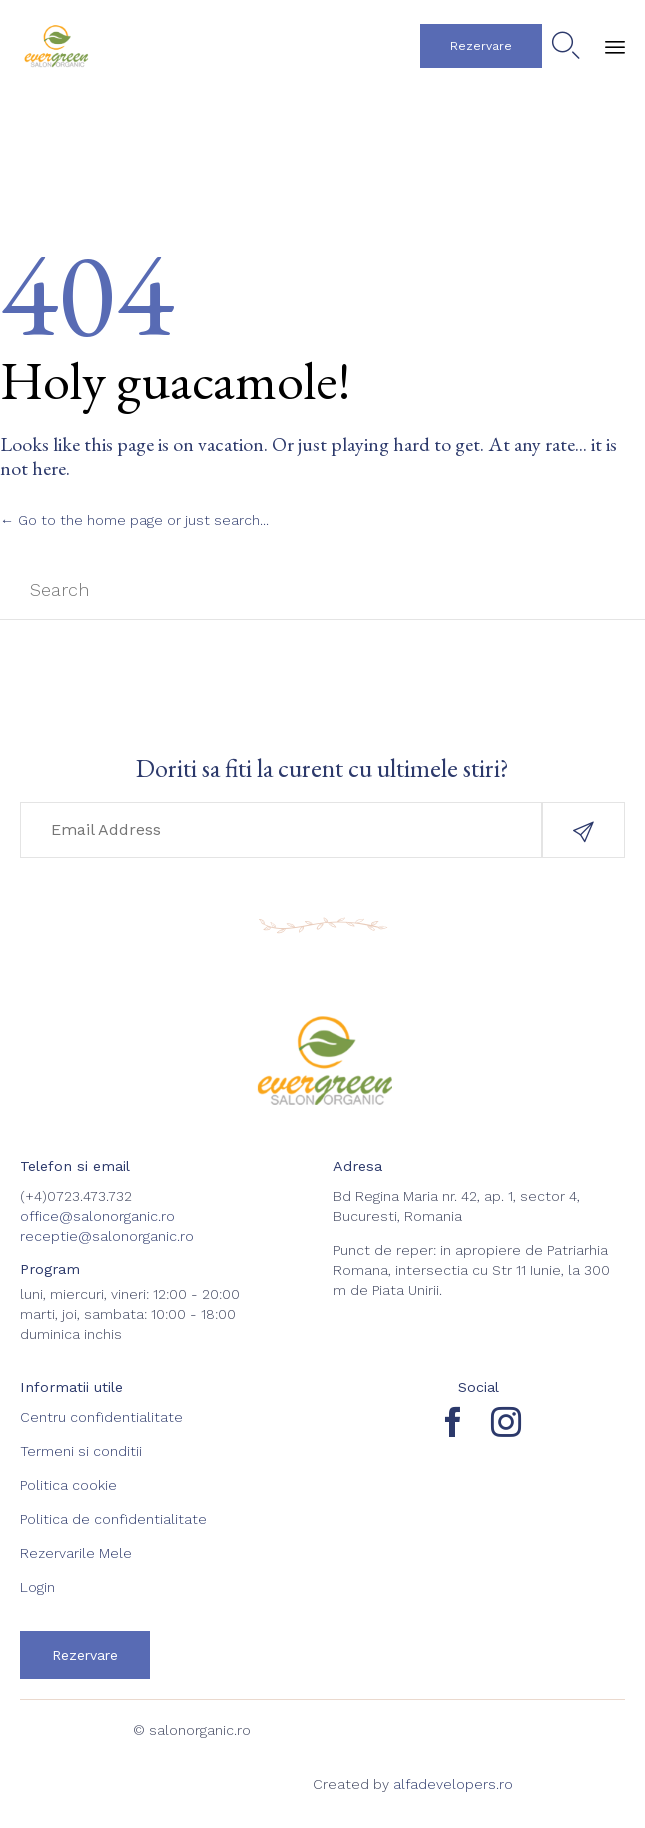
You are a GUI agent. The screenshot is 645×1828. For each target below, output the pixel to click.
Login (37, 1587)
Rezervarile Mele (76, 1553)
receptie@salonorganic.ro (107, 1236)
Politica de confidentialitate (113, 1519)
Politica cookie (68, 1485)
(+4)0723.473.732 (76, 1196)
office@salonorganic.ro (97, 1216)
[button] (481, 46)
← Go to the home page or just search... (134, 520)
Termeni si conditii (81, 1451)
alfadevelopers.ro (453, 1784)
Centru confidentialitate (101, 1417)
